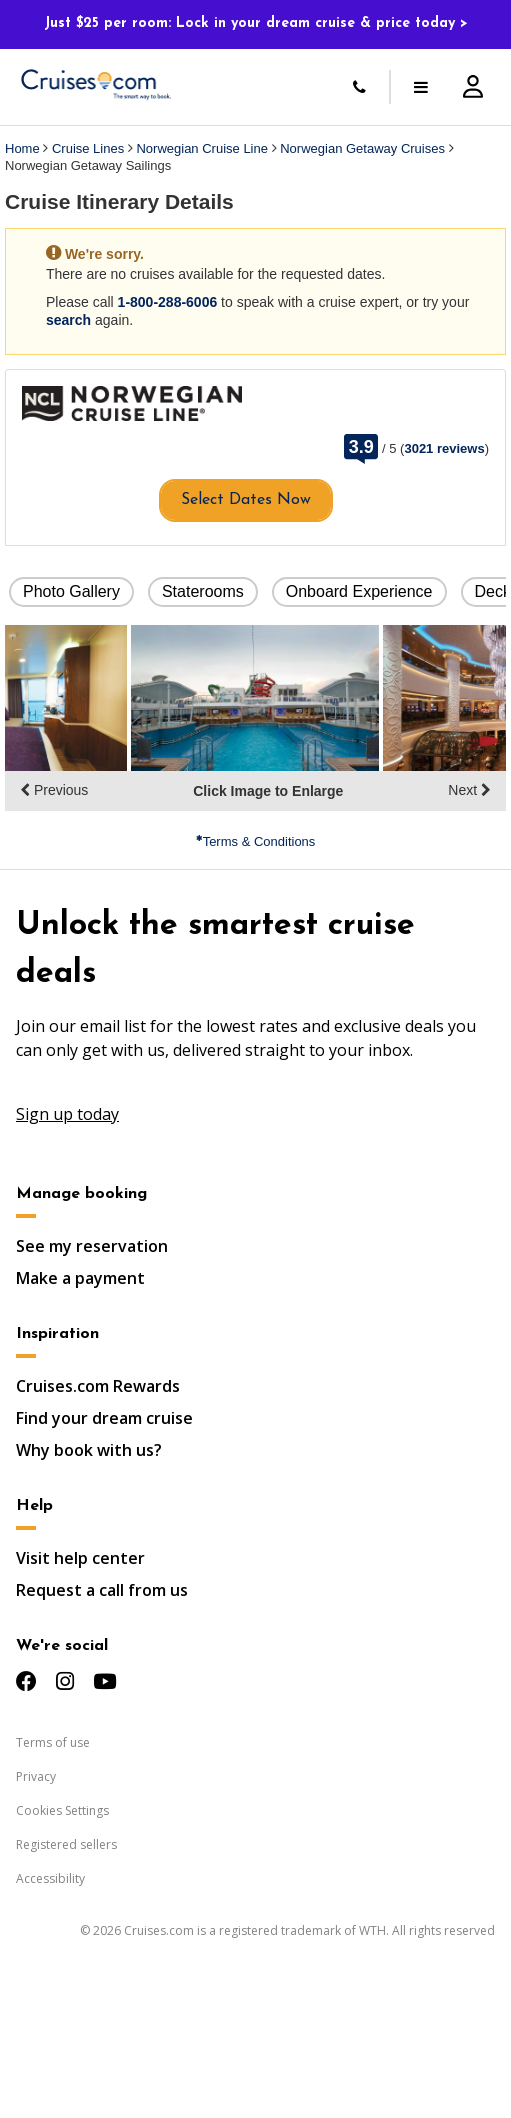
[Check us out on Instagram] (65, 1681)
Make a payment (80, 1278)
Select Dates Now (246, 500)
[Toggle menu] (421, 87)
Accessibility (50, 1878)
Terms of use (53, 1742)
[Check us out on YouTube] (104, 1681)
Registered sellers (66, 1844)
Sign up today (67, 1114)
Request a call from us (102, 1590)
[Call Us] (359, 87)
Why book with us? (89, 1450)
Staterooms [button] (203, 591)
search (68, 320)
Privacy (36, 1776)
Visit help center (80, 1558)
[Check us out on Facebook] (26, 1681)
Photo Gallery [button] (71, 591)
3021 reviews (444, 448)
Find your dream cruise (104, 1418)
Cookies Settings (62, 1810)
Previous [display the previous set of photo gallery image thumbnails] (54, 790)
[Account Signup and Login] (473, 87)
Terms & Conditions (256, 841)
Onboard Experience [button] (359, 591)
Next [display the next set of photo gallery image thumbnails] (469, 790)
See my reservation (92, 1246)
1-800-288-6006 (168, 302)
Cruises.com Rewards (98, 1386)
